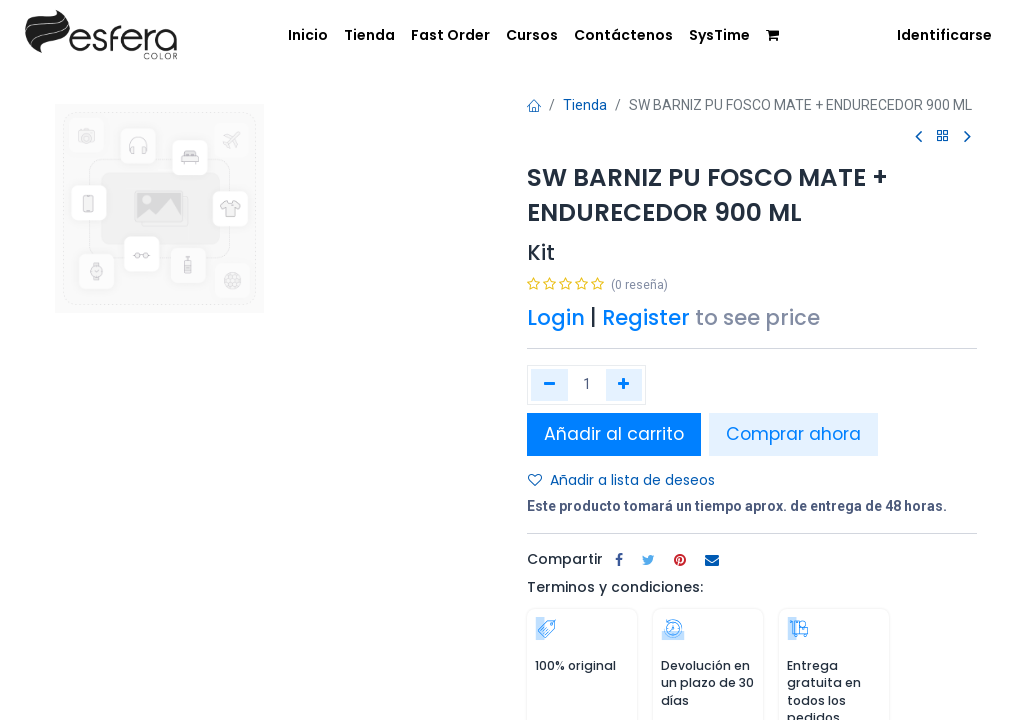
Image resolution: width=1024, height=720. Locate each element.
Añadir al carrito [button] (614, 434)
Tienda (585, 105)
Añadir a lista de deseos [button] (621, 480)
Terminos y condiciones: (615, 587)
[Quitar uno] (549, 385)
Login (556, 317)
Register (646, 317)
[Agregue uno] (624, 385)
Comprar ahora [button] (793, 434)
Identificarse (944, 35)
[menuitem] (294, 34)
